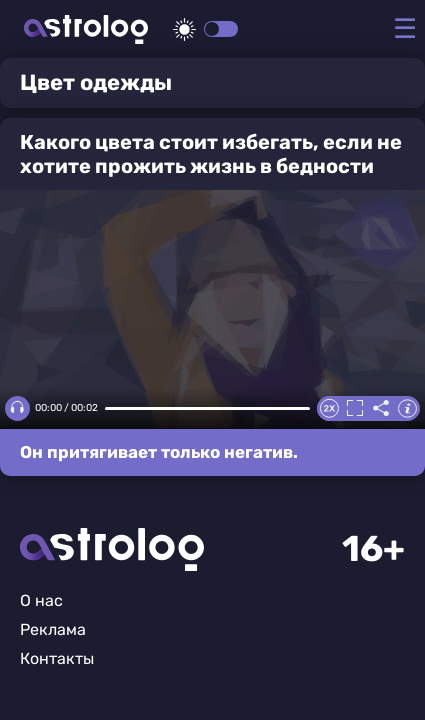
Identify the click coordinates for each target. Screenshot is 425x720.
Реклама (53, 629)
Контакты (57, 658)
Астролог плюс (86, 29)
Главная (112, 549)
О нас (41, 600)
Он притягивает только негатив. (159, 452)
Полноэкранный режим (355, 408)
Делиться (381, 408)
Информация (407, 408)
